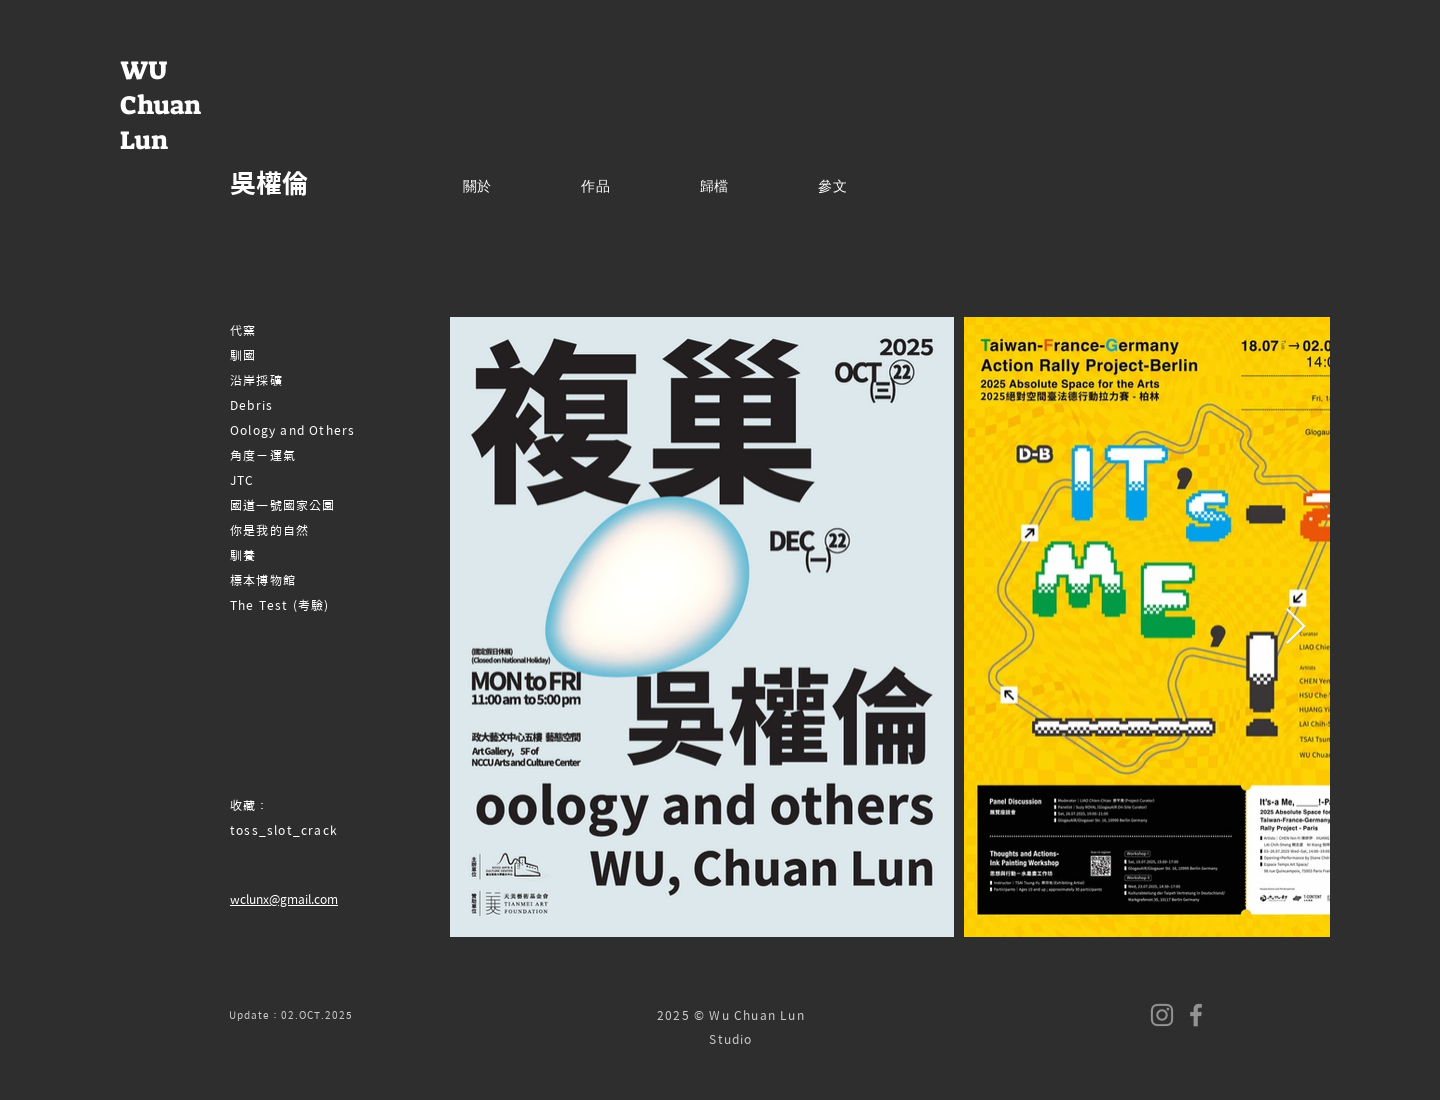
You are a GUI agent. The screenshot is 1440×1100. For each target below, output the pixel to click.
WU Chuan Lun (160, 105)
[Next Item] (1295, 627)
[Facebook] (1196, 1015)
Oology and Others (292, 430)
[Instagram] (1162, 1015)
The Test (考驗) (280, 605)
